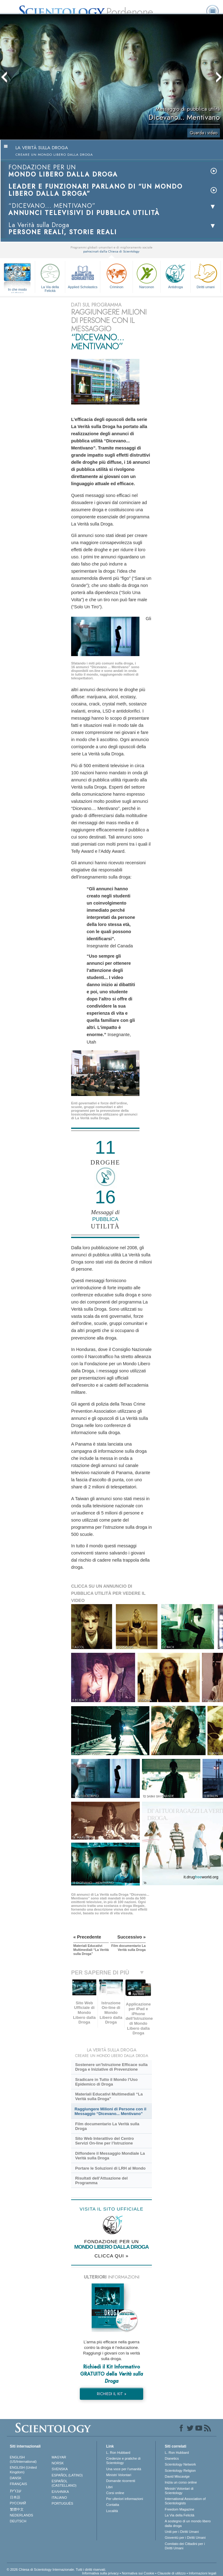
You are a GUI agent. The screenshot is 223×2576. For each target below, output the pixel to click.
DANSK (16, 2478)
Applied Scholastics (82, 275)
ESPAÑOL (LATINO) (67, 2475)
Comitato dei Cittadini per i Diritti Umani (185, 2546)
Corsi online (115, 2493)
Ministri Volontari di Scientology (179, 2491)
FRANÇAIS (18, 2484)
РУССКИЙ (18, 2503)
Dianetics (172, 2458)
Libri (109, 2487)
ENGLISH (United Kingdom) (23, 2470)
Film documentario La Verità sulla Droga (107, 2126)
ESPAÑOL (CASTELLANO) (64, 2483)
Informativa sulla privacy (100, 2573)
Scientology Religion (180, 2470)
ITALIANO (59, 2497)
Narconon (146, 275)
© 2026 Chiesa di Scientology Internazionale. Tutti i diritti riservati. (56, 2569)
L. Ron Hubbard (118, 2452)
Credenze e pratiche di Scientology (123, 2461)
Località (112, 2511)
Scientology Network (180, 2464)
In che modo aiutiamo (17, 290)
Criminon (116, 275)
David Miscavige (177, 2476)
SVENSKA (60, 2469)
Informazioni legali (202, 2573)
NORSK (58, 2463)
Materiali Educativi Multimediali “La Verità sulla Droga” (109, 2096)
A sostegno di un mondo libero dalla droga (188, 2523)
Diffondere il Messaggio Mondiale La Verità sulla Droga (110, 2155)
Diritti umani (205, 275)
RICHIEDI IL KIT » (111, 2394)
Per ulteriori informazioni (124, 2499)
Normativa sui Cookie (138, 2573)
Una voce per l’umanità (123, 2469)
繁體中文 (17, 2509)
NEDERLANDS (21, 2515)
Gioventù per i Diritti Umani (185, 2537)
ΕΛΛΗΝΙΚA (60, 2491)
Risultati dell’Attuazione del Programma (101, 2180)
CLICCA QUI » (111, 2255)
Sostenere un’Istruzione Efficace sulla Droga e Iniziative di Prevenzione (111, 2067)
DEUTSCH (18, 2521)
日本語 (15, 2497)
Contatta (112, 2505)
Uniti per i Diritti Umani (182, 2532)
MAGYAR (59, 2457)
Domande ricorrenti (120, 2481)
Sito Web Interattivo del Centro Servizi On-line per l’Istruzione (104, 2140)
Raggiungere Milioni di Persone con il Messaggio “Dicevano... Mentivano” (110, 2111)
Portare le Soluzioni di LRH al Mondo (110, 2168)
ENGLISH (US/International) (23, 2459)
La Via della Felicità (50, 277)
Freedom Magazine (179, 2509)
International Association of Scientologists (185, 2501)
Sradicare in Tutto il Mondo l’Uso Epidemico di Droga (106, 2081)
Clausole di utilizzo (171, 2573)
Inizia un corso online (181, 2482)
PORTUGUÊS (62, 2503)
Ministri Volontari (118, 2475)
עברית (15, 2490)
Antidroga (175, 275)
